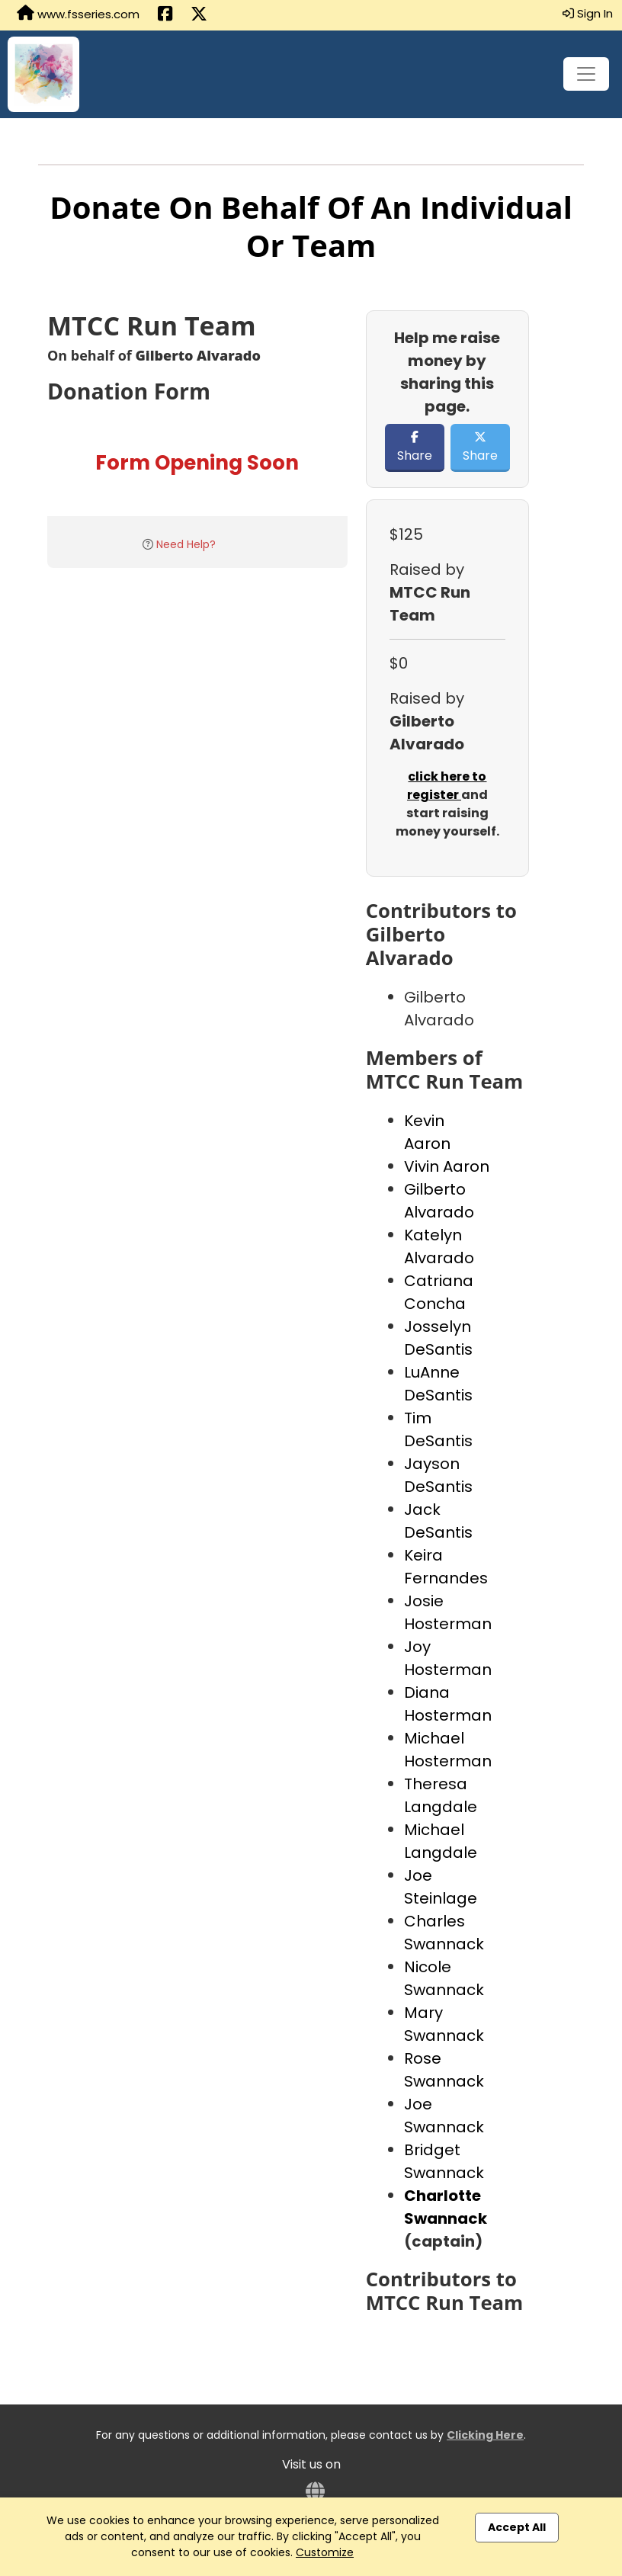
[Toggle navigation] (586, 74)
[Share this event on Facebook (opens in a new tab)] (165, 15)
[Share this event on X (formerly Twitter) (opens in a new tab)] (199, 15)
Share (414, 447)
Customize (325, 2552)
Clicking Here (485, 2435)
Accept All (517, 2527)
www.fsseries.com (78, 13)
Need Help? (186, 544)
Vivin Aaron (446, 1166)
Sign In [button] (588, 13)
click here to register (447, 786)
